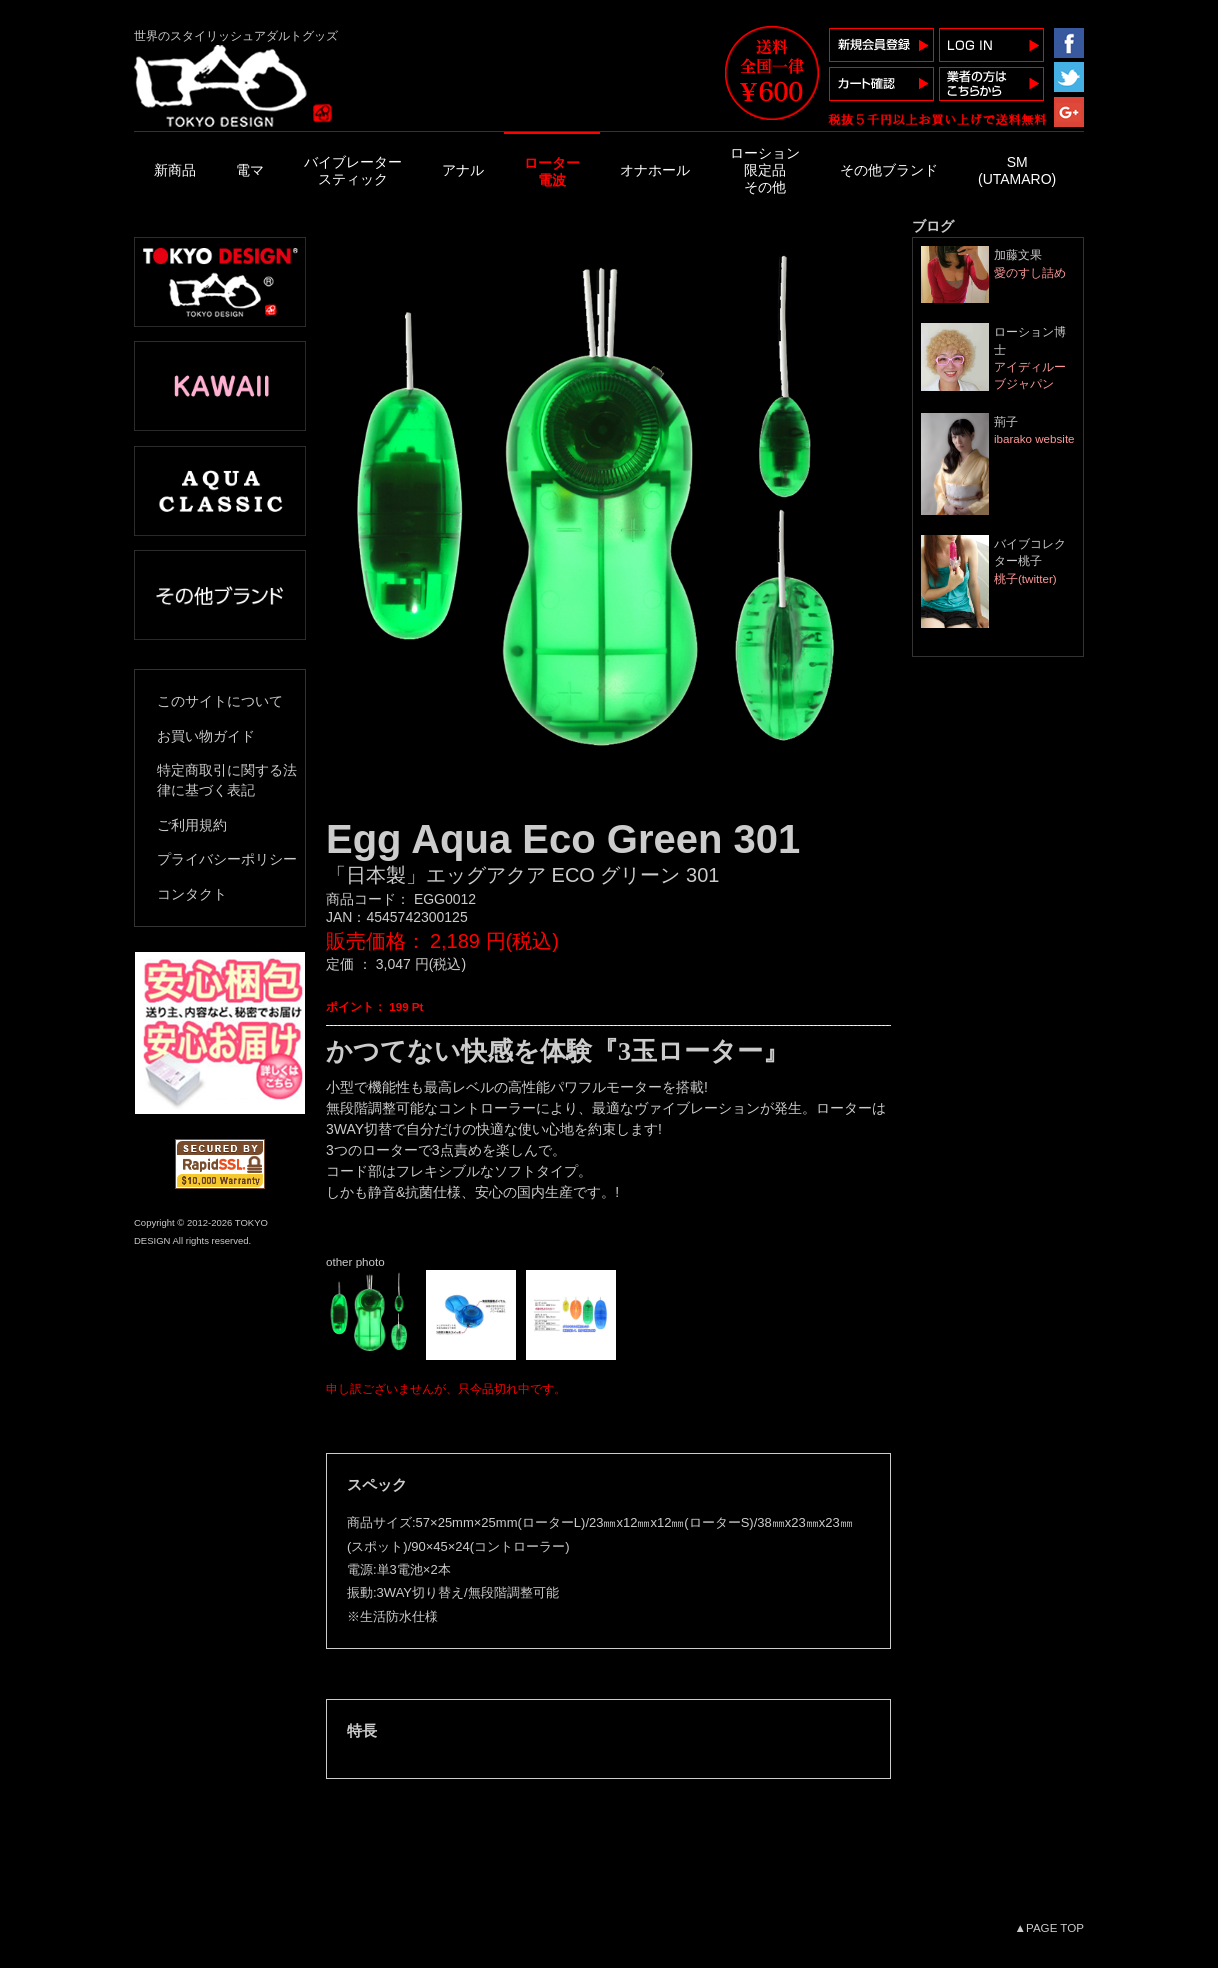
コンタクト (192, 894)
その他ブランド (889, 170)
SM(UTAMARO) (1017, 170)
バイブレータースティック (353, 170)
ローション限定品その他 (765, 170)
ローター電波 (552, 171)
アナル (463, 170)
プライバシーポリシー (227, 859)
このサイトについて (220, 701)
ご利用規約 (192, 825)
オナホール (655, 170)
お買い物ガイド (206, 736)
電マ (250, 170)
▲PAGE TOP (1049, 1927)
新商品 (175, 170)
